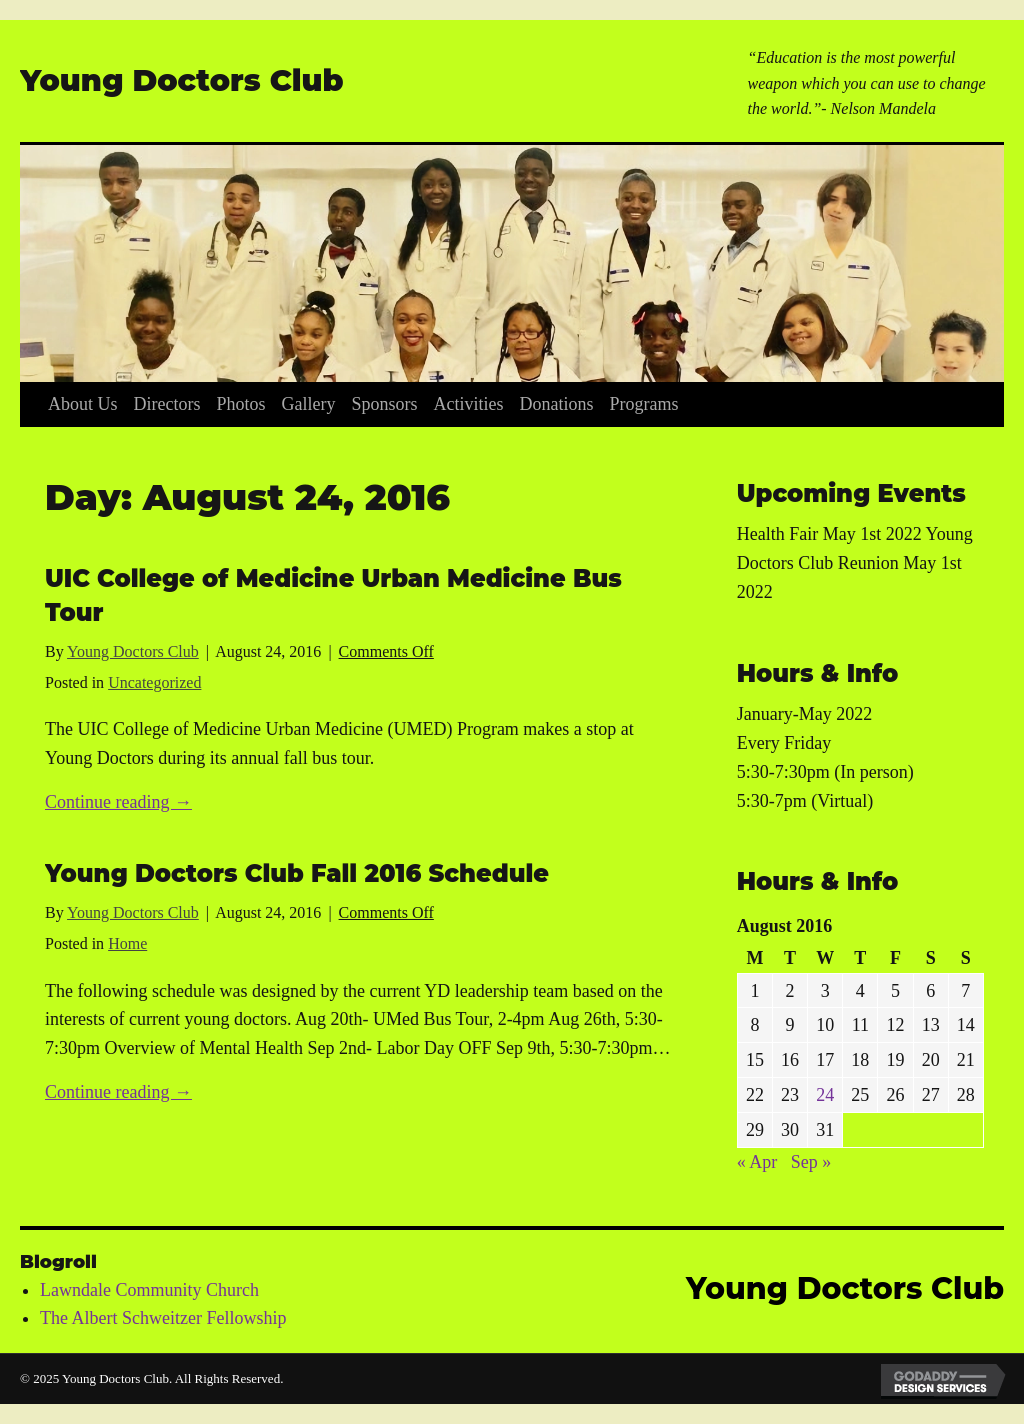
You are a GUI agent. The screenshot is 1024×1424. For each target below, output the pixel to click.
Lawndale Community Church (149, 1290)
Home (127, 943)
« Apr (757, 1162)
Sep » (811, 1162)
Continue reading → (118, 802)
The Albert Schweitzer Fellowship (163, 1318)
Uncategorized (154, 682)
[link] (83, 404)
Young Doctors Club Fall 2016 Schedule (297, 873)
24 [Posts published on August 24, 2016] (825, 1095)
